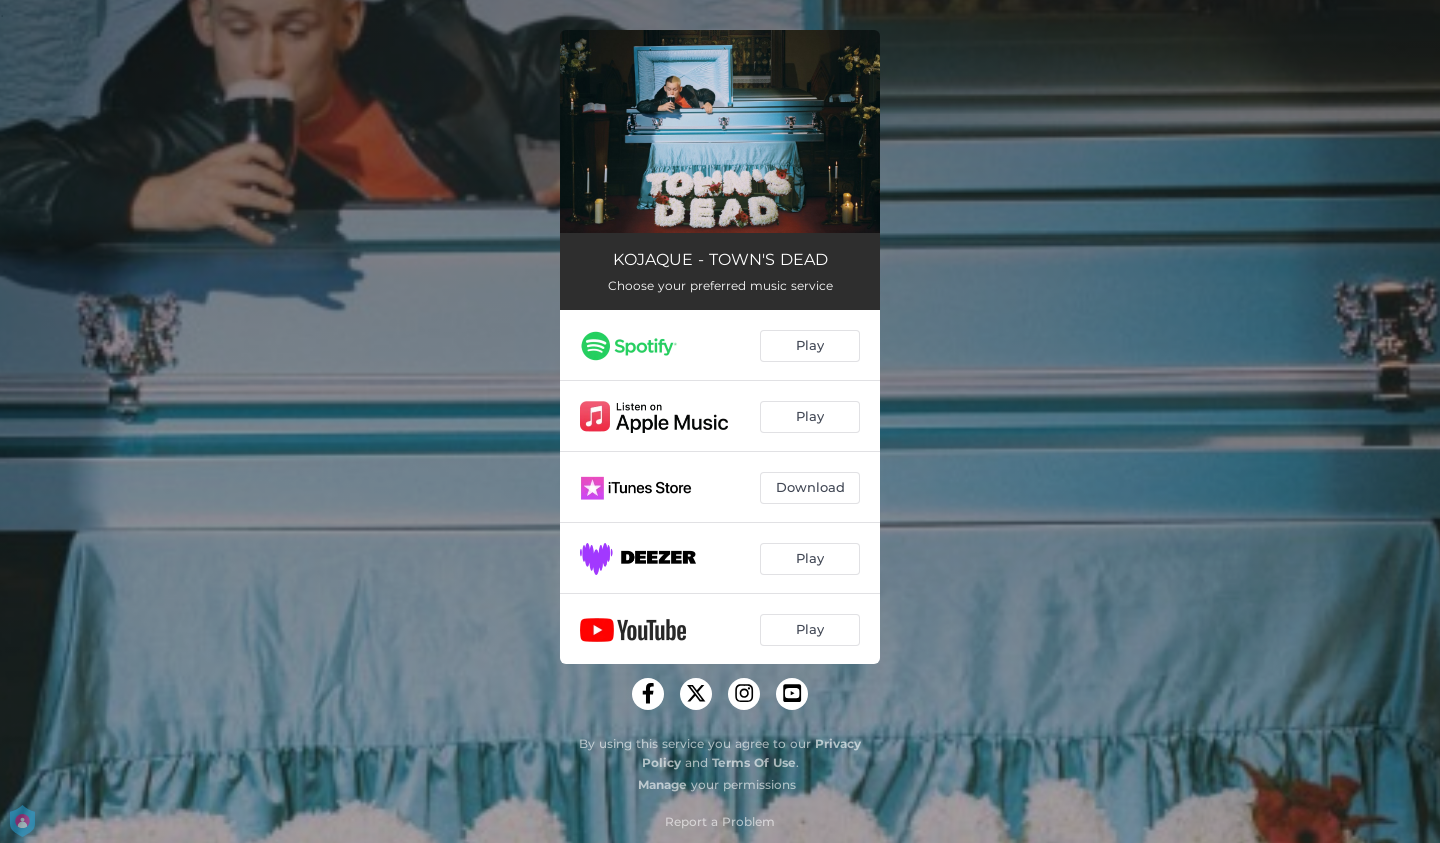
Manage (662, 784)
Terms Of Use (754, 762)
